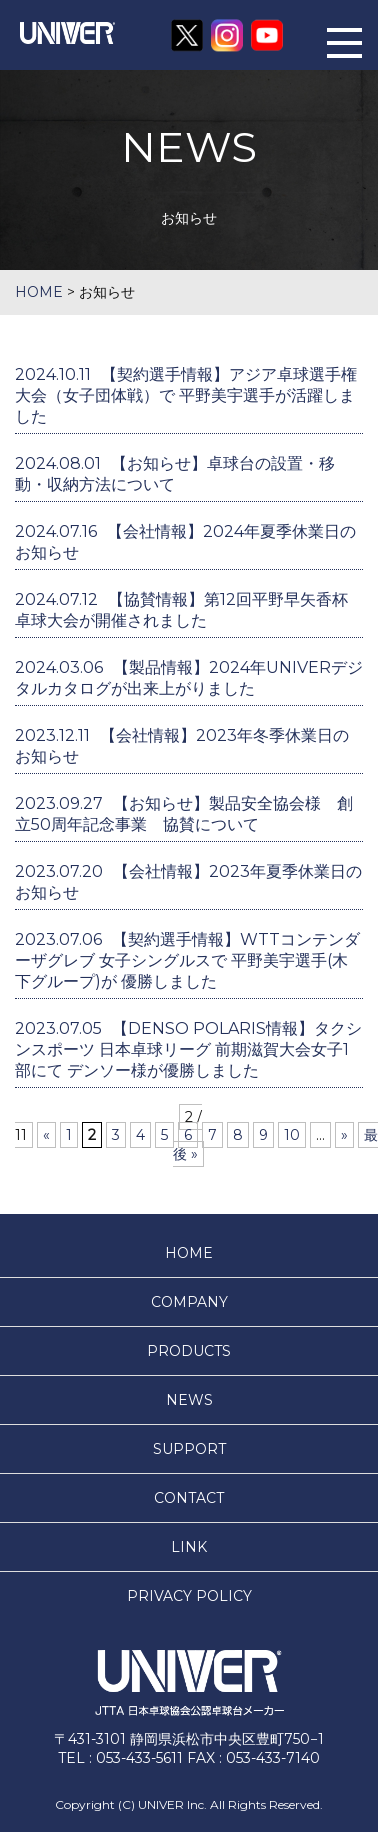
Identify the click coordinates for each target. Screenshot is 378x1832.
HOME (189, 1253)
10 (292, 1135)
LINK (189, 1547)
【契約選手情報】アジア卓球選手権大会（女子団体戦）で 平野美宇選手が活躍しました (186, 395)
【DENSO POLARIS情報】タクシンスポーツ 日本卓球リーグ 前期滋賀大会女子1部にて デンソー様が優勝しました (188, 1049)
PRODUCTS (189, 1351)
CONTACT (189, 1498)
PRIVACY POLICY (189, 1596)
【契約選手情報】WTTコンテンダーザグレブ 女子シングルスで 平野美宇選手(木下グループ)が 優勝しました (187, 960)
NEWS (189, 1400)
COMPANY (189, 1302)
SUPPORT (189, 1449)
